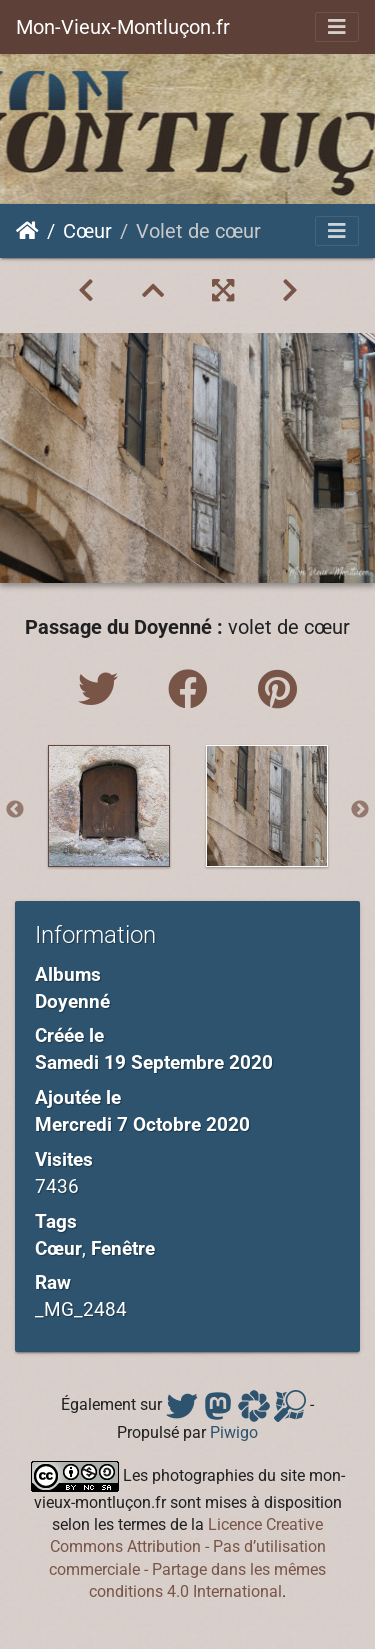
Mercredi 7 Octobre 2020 (142, 1124)
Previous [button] (15, 810)
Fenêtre (123, 1248)
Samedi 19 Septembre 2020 (154, 1062)
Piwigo (234, 1432)
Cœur (87, 231)
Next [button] (360, 810)
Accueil (27, 231)
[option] (109, 806)
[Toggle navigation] (337, 27)
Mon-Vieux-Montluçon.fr (123, 27)
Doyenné (72, 1001)
